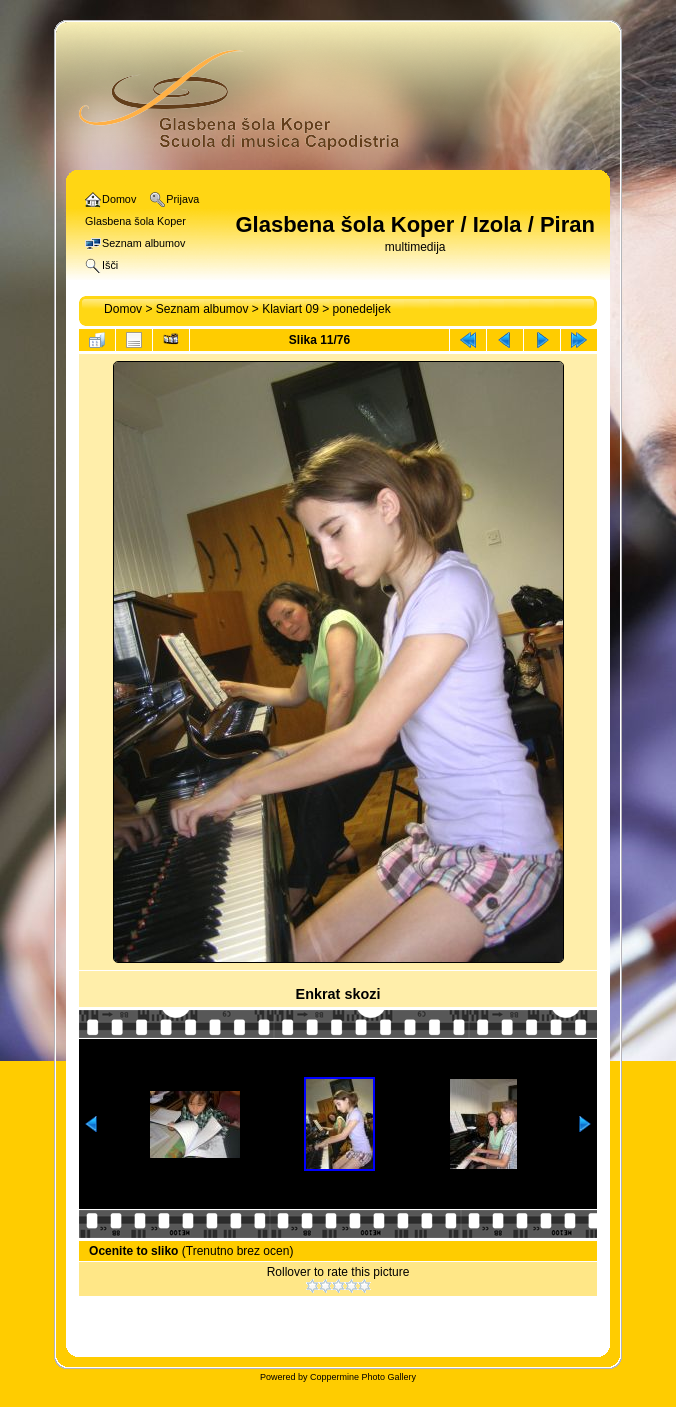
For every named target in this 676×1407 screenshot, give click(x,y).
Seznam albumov (202, 309)
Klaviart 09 (290, 309)
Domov (123, 309)
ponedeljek (362, 309)
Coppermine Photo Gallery (363, 1377)
